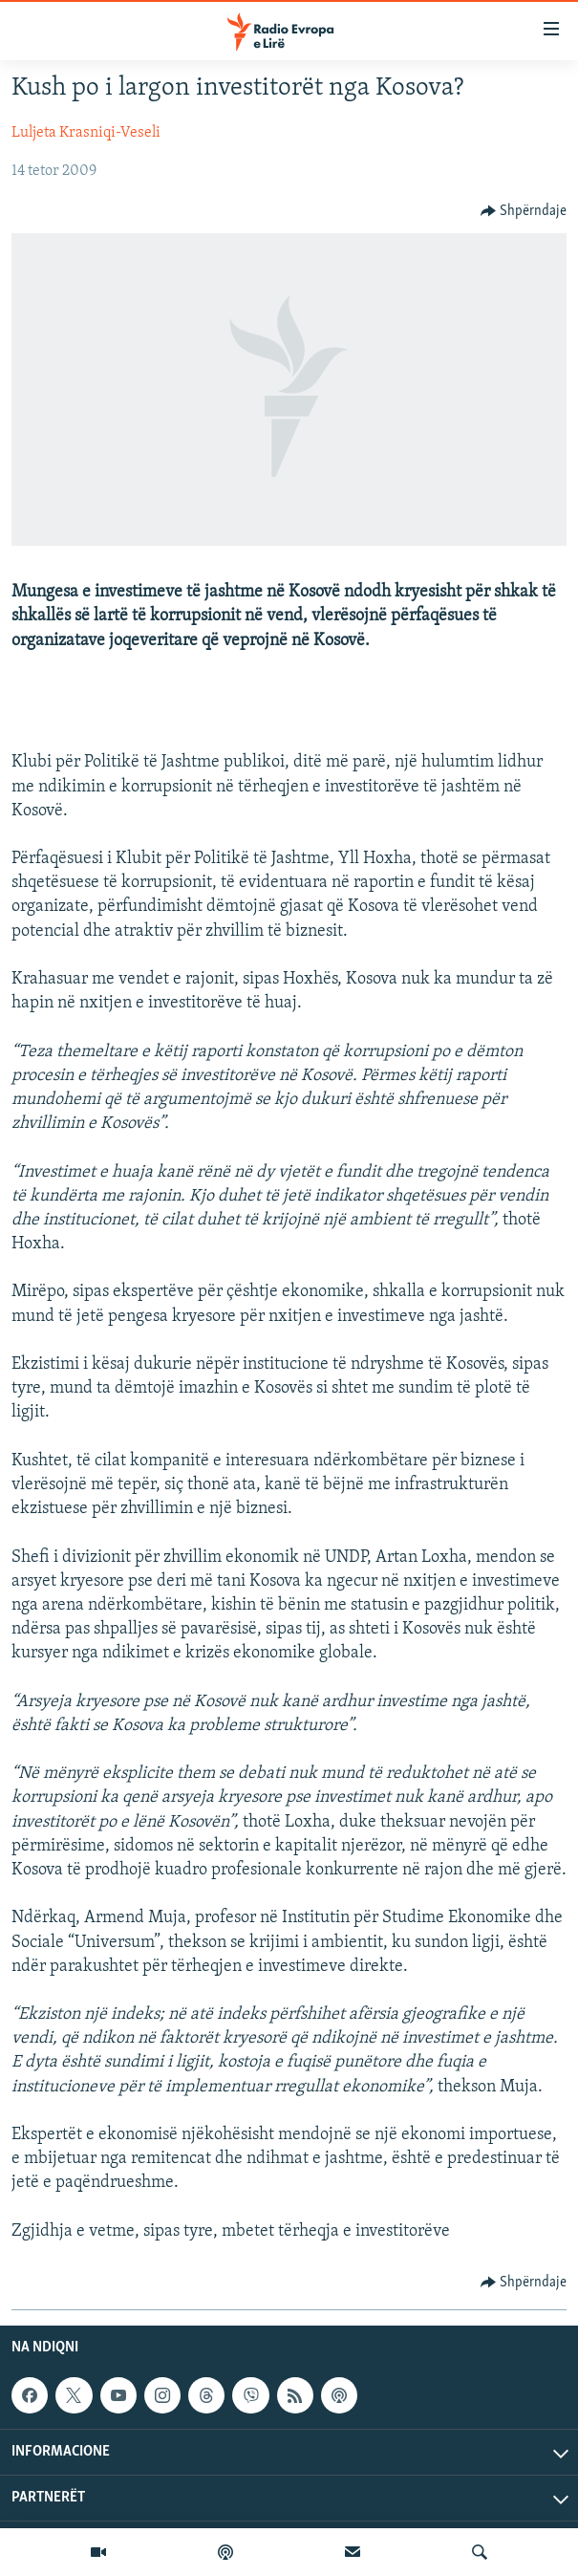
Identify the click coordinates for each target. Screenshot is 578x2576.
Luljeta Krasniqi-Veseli (86, 133)
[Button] (524, 211)
